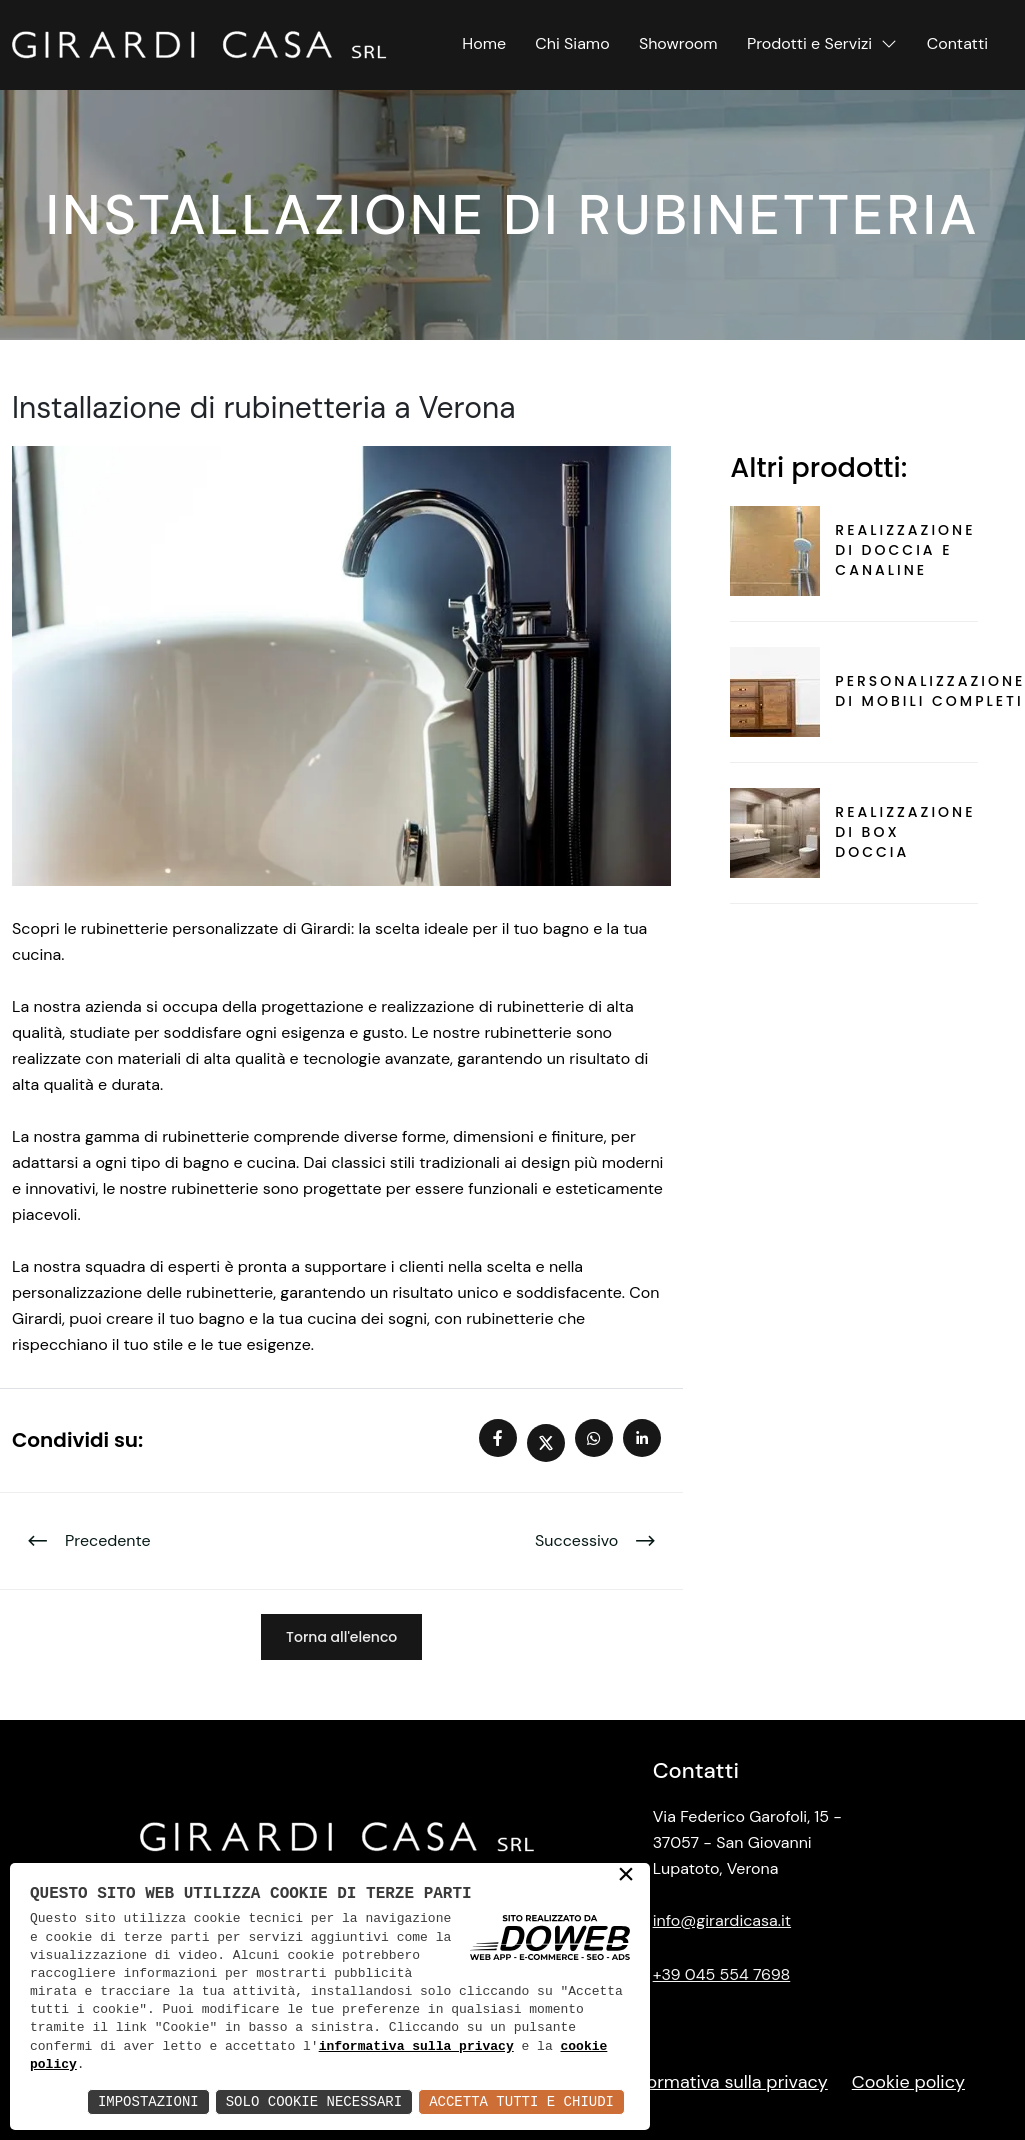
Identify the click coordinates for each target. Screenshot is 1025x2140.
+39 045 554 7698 (722, 1974)
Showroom (678, 43)
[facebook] (503, 1440)
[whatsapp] (599, 1440)
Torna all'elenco (341, 1637)
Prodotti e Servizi (822, 43)
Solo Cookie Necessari (314, 2101)
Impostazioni (148, 2101)
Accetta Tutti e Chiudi (521, 2101)
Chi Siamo (572, 43)
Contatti (957, 43)
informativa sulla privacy (416, 2047)
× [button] (626, 1876)
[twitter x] (551, 1440)
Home (484, 43)
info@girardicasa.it (722, 1920)
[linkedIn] (647, 1440)
